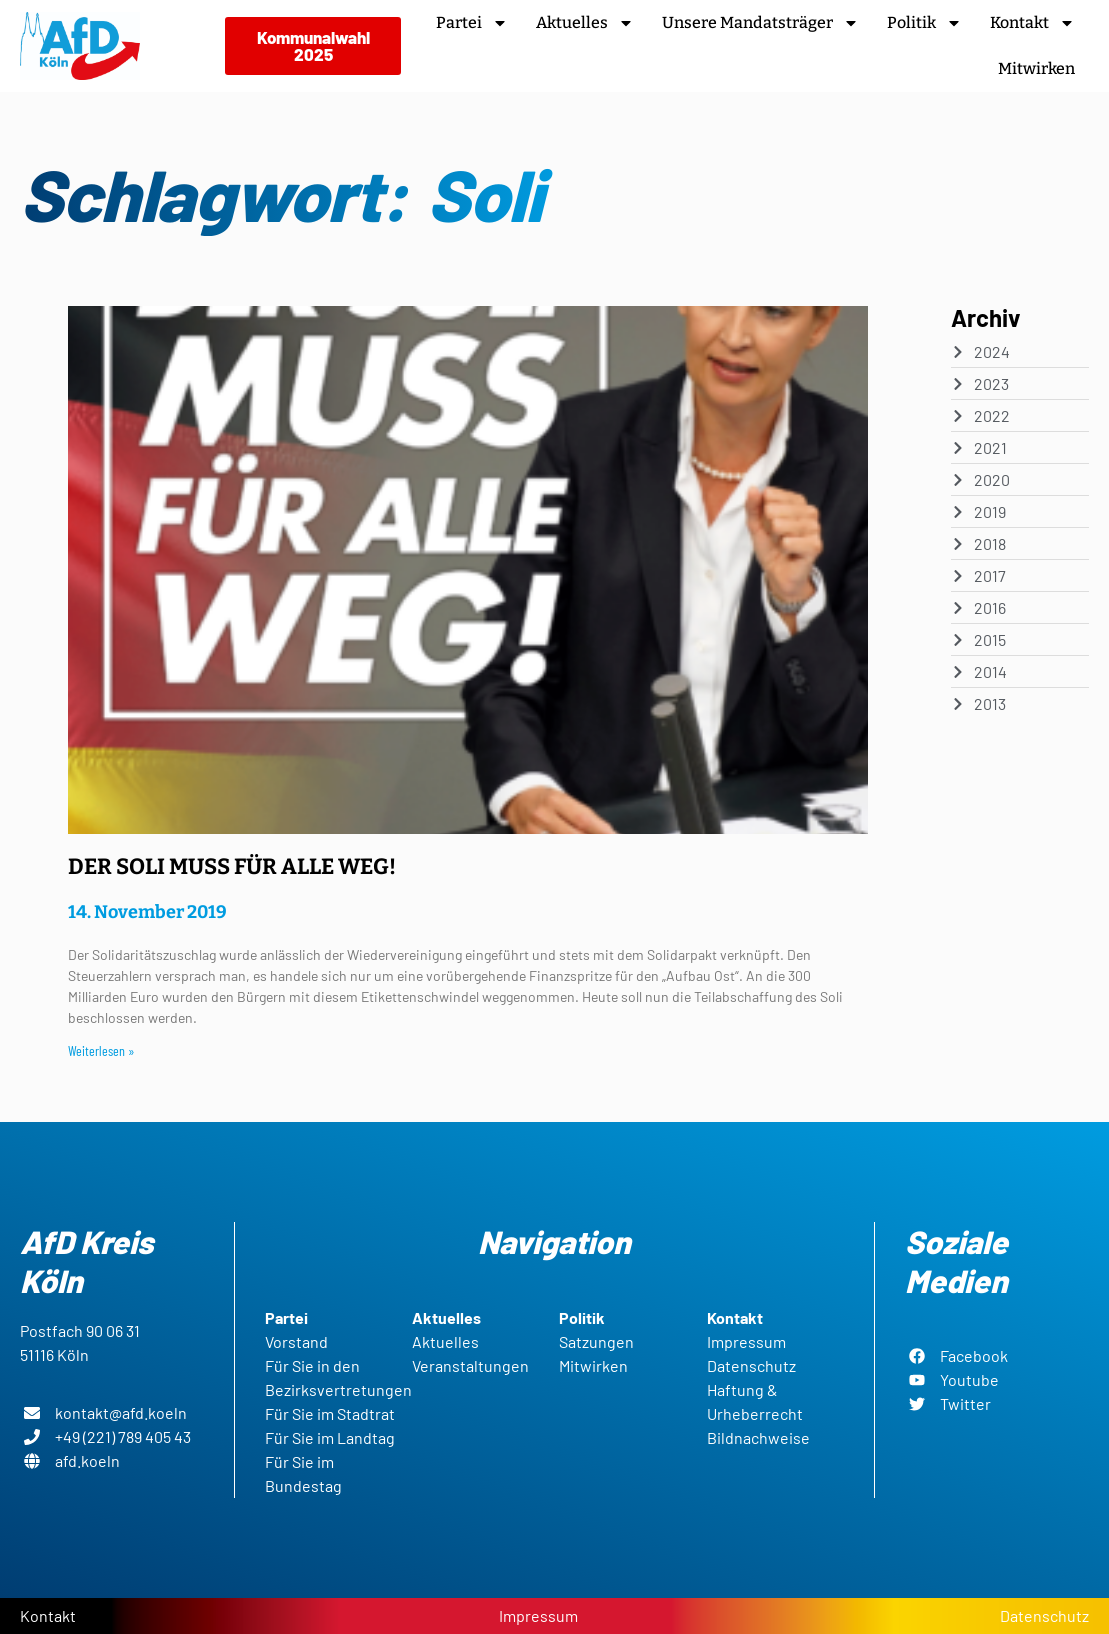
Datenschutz (1044, 1615)
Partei (472, 23)
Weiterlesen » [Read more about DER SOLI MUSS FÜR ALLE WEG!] (101, 1050)
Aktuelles (585, 23)
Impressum (538, 1615)
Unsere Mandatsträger (760, 23)
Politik (924, 23)
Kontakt (1032, 23)
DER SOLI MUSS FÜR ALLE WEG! (232, 866)
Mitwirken (1036, 68)
